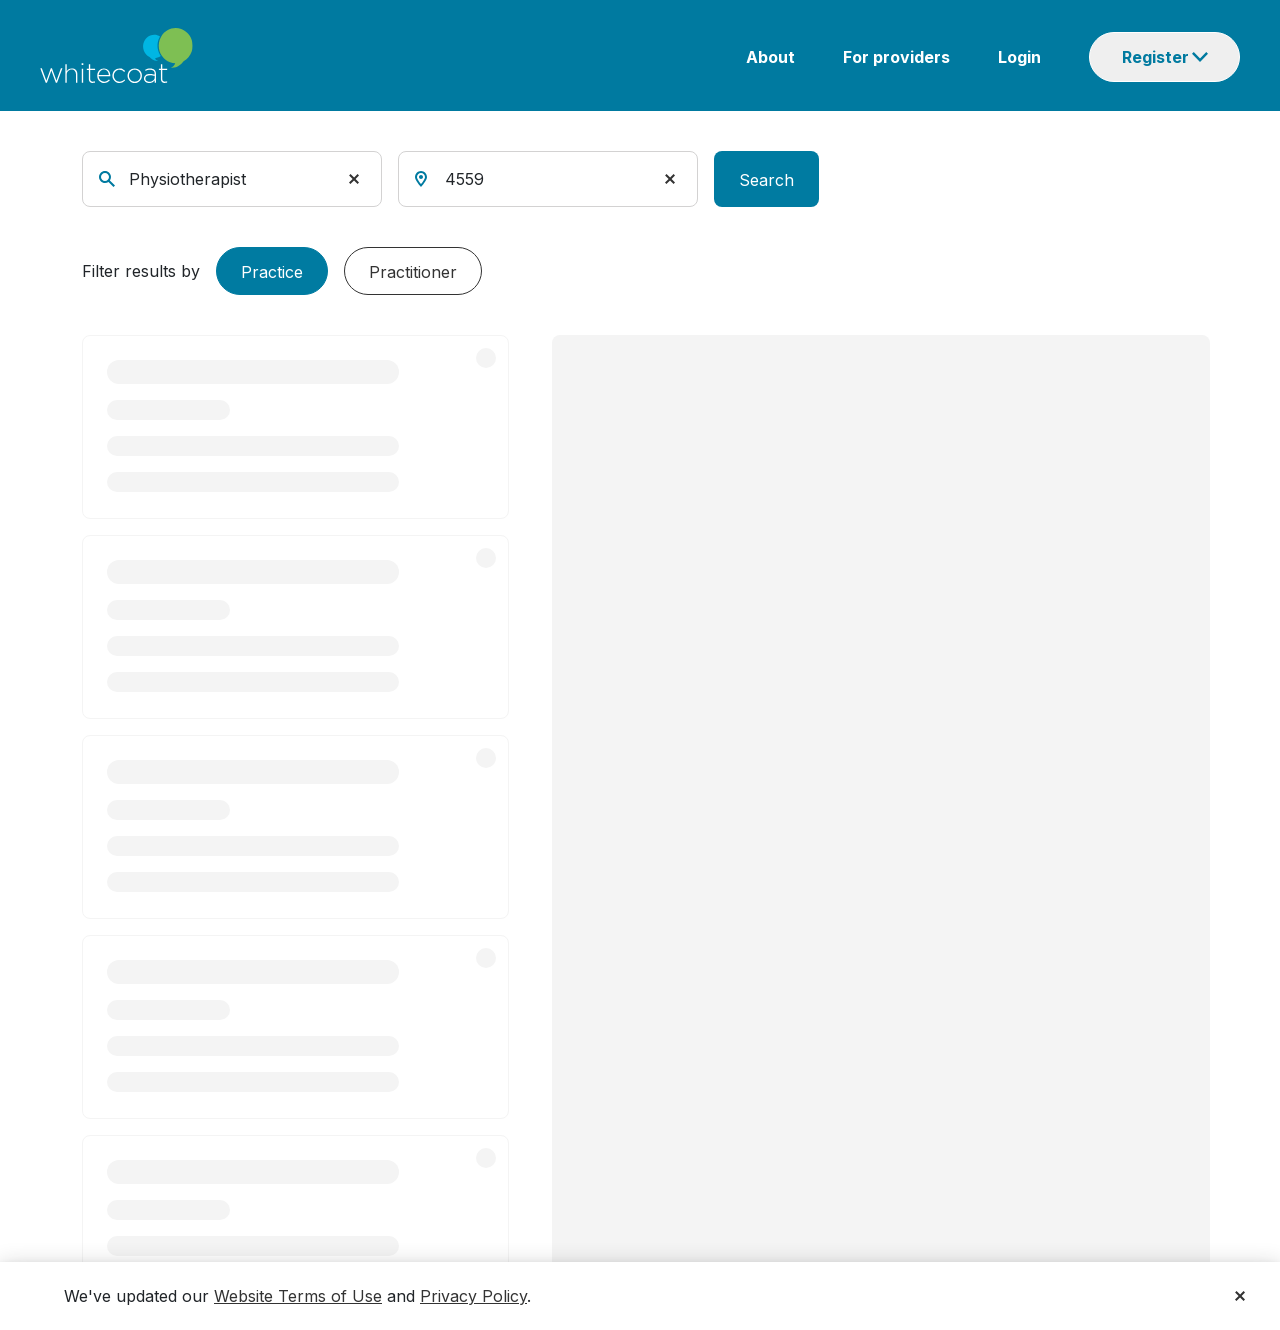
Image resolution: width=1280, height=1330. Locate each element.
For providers (896, 57)
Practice (272, 272)
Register (1155, 57)
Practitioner (413, 272)
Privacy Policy (473, 1296)
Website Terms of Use (298, 1296)
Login (1019, 57)
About (770, 57)
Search (766, 180)
